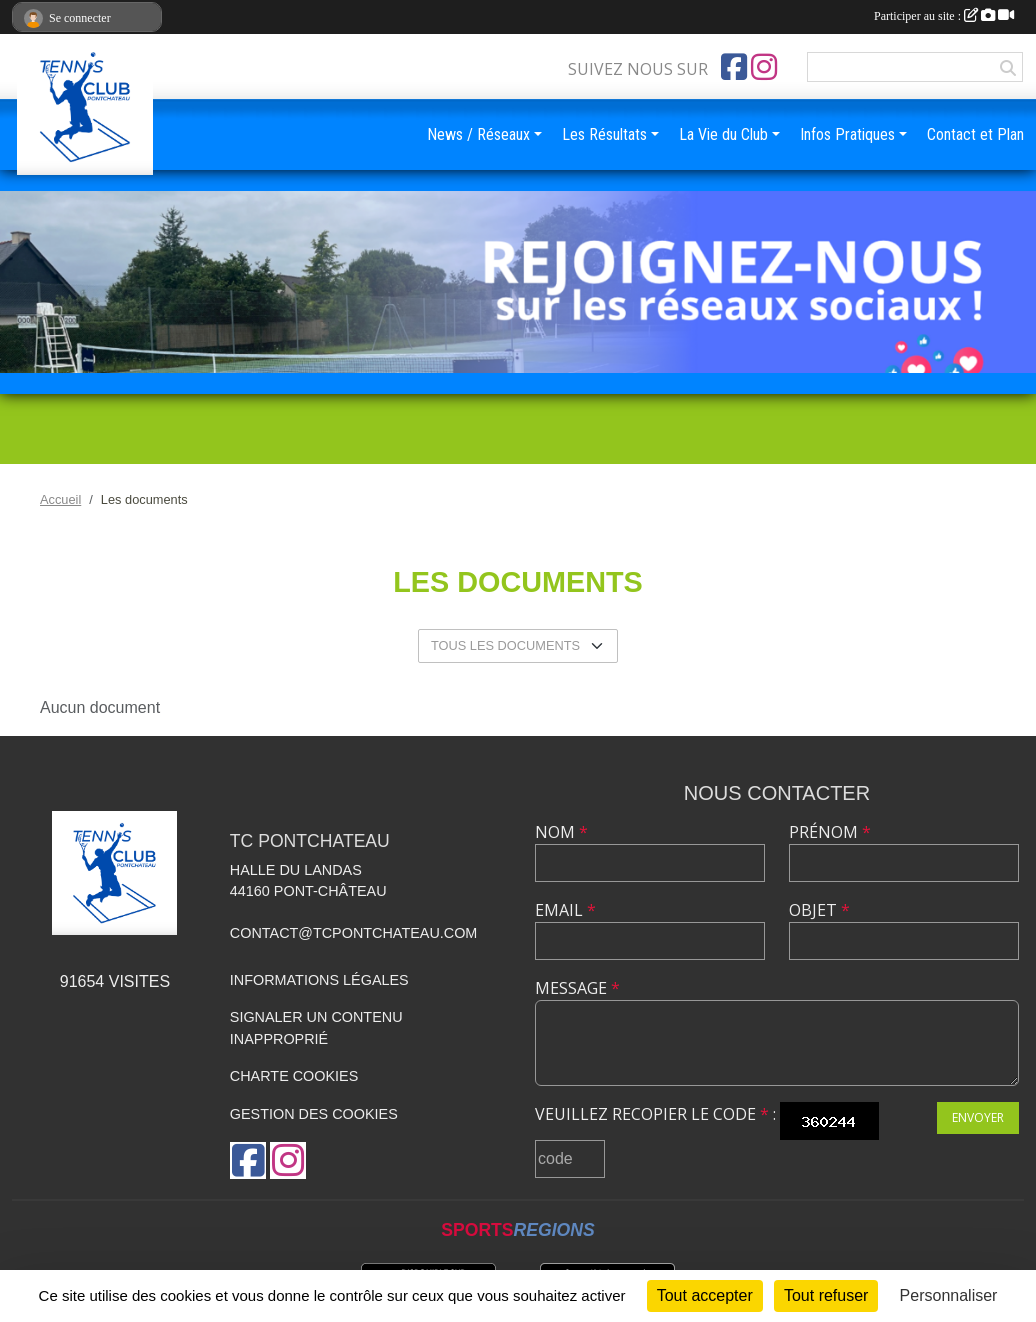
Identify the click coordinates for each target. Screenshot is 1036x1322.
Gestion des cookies (314, 1114)
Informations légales (319, 980)
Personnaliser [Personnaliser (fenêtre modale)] (949, 1295)
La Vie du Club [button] (723, 134)
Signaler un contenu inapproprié (316, 1028)
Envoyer (978, 1117)
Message (577, 988)
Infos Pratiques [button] (847, 134)
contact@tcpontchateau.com (354, 933)
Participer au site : (944, 16)
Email (565, 910)
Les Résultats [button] (604, 134)
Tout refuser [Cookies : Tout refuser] (826, 1295)
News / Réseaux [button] (478, 134)
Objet (819, 910)
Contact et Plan (975, 134)
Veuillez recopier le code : (655, 1114)
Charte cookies (294, 1076)
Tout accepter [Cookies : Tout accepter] (705, 1295)
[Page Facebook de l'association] (734, 67)
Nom (561, 832)
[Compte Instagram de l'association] (764, 67)
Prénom (830, 832)
